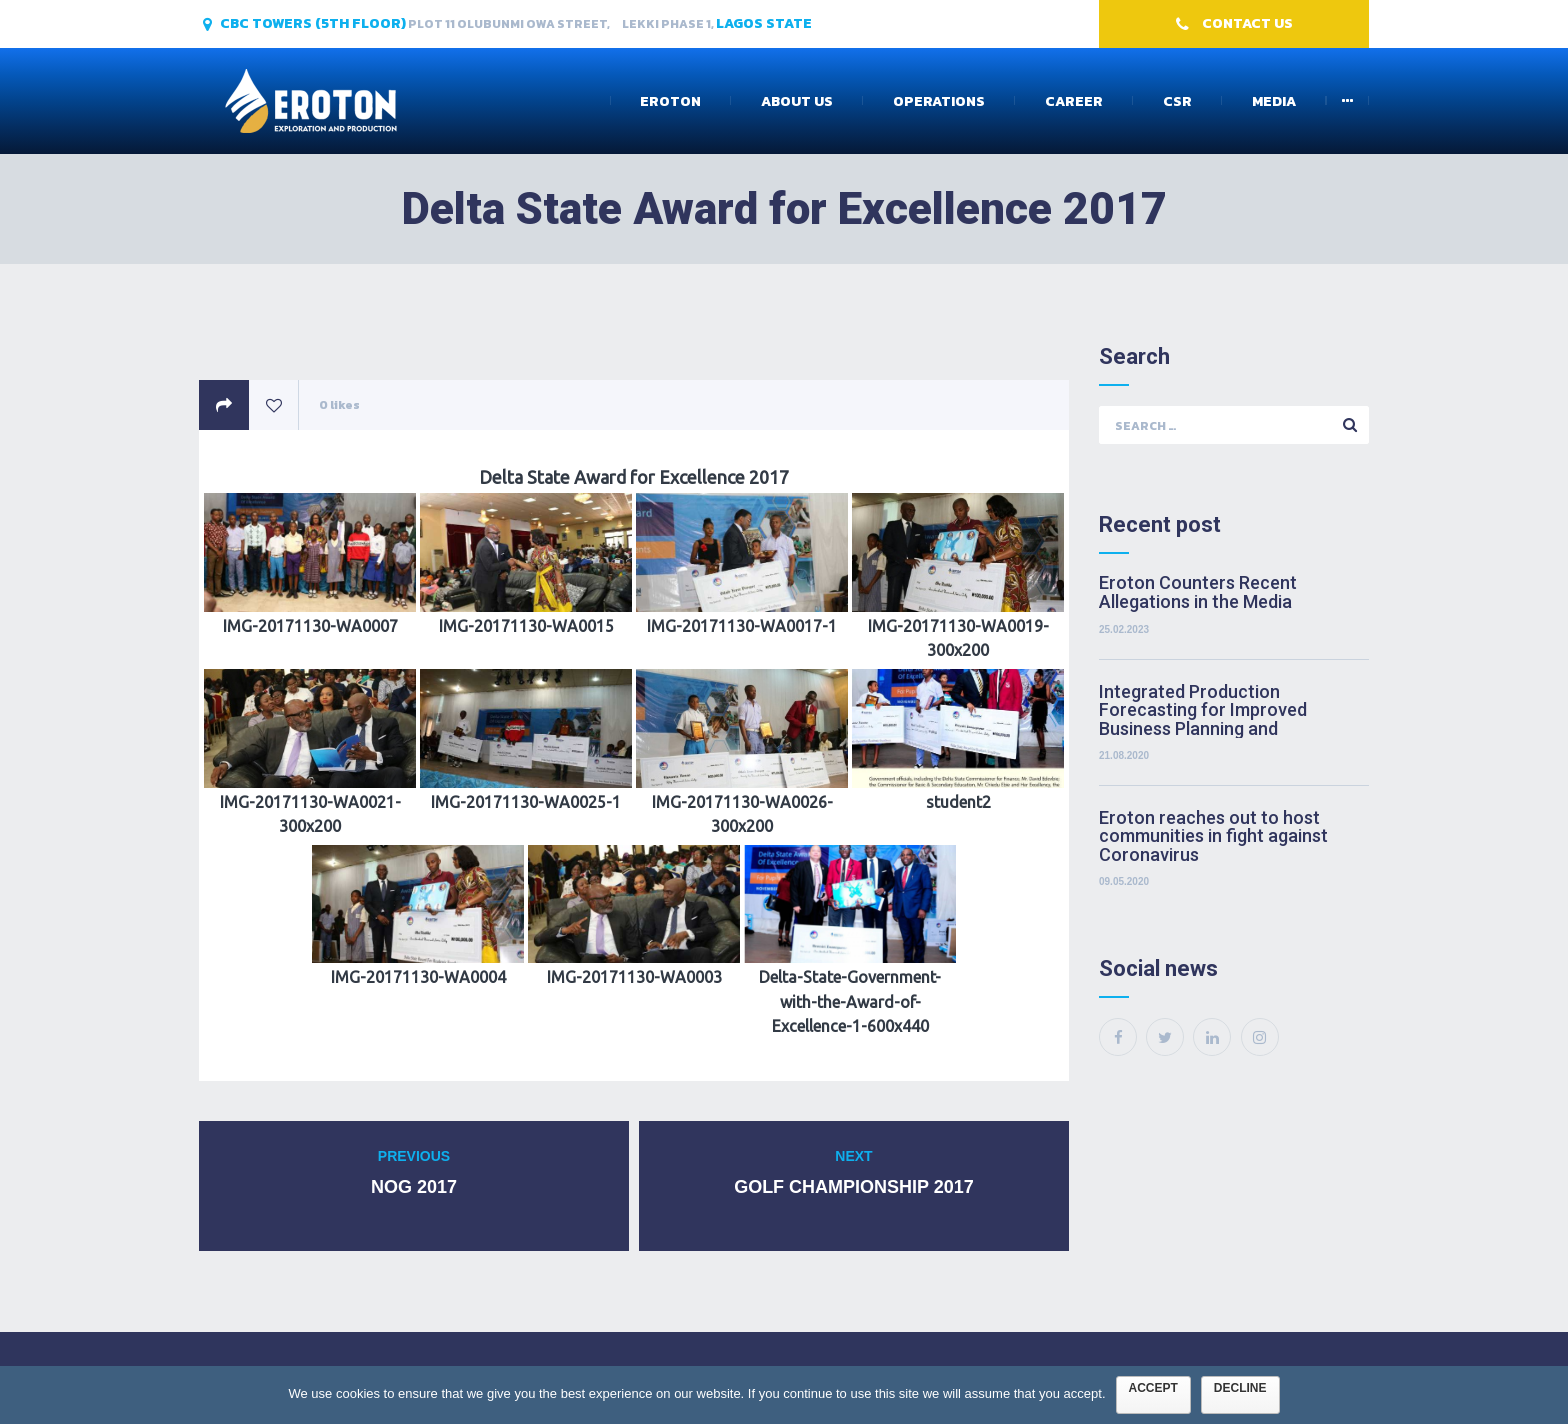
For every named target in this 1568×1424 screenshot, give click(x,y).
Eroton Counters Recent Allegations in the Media (1198, 593)
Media (1274, 101)
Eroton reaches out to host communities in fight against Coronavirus (1213, 836)
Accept (1153, 1388)
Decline (1240, 1388)
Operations (939, 101)
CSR (1177, 101)
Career (1074, 101)
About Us (797, 101)
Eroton (670, 101)
